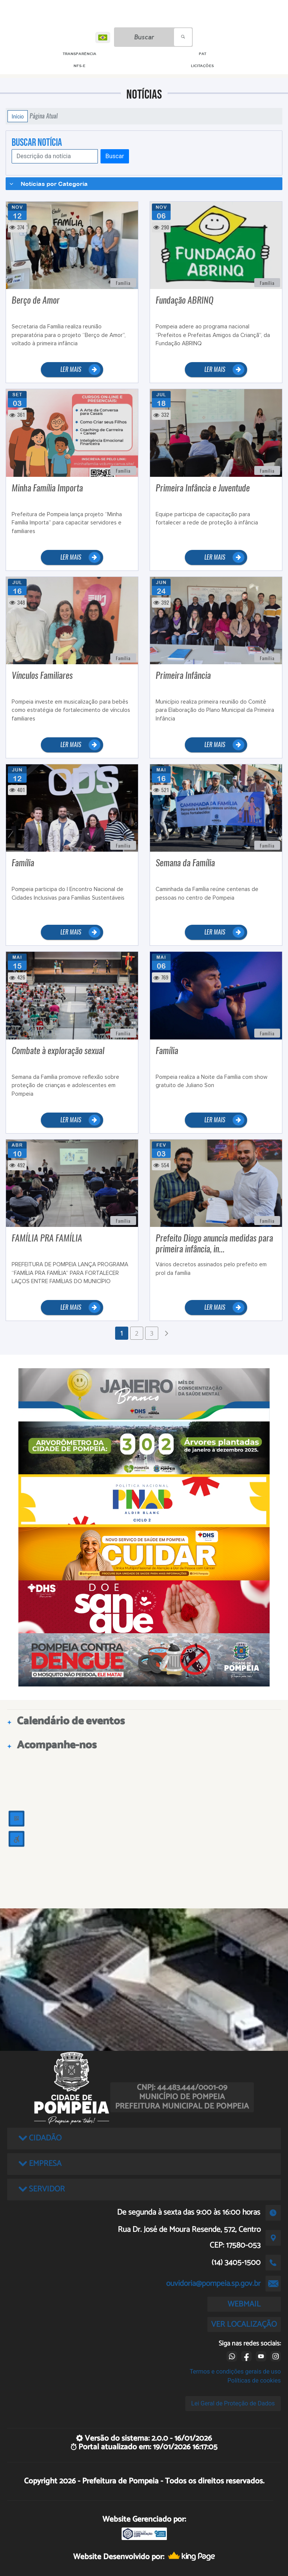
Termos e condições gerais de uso (235, 2371)
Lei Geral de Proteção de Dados (233, 2403)
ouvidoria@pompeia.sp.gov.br (213, 2283)
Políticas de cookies (254, 2380)
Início (18, 116)
